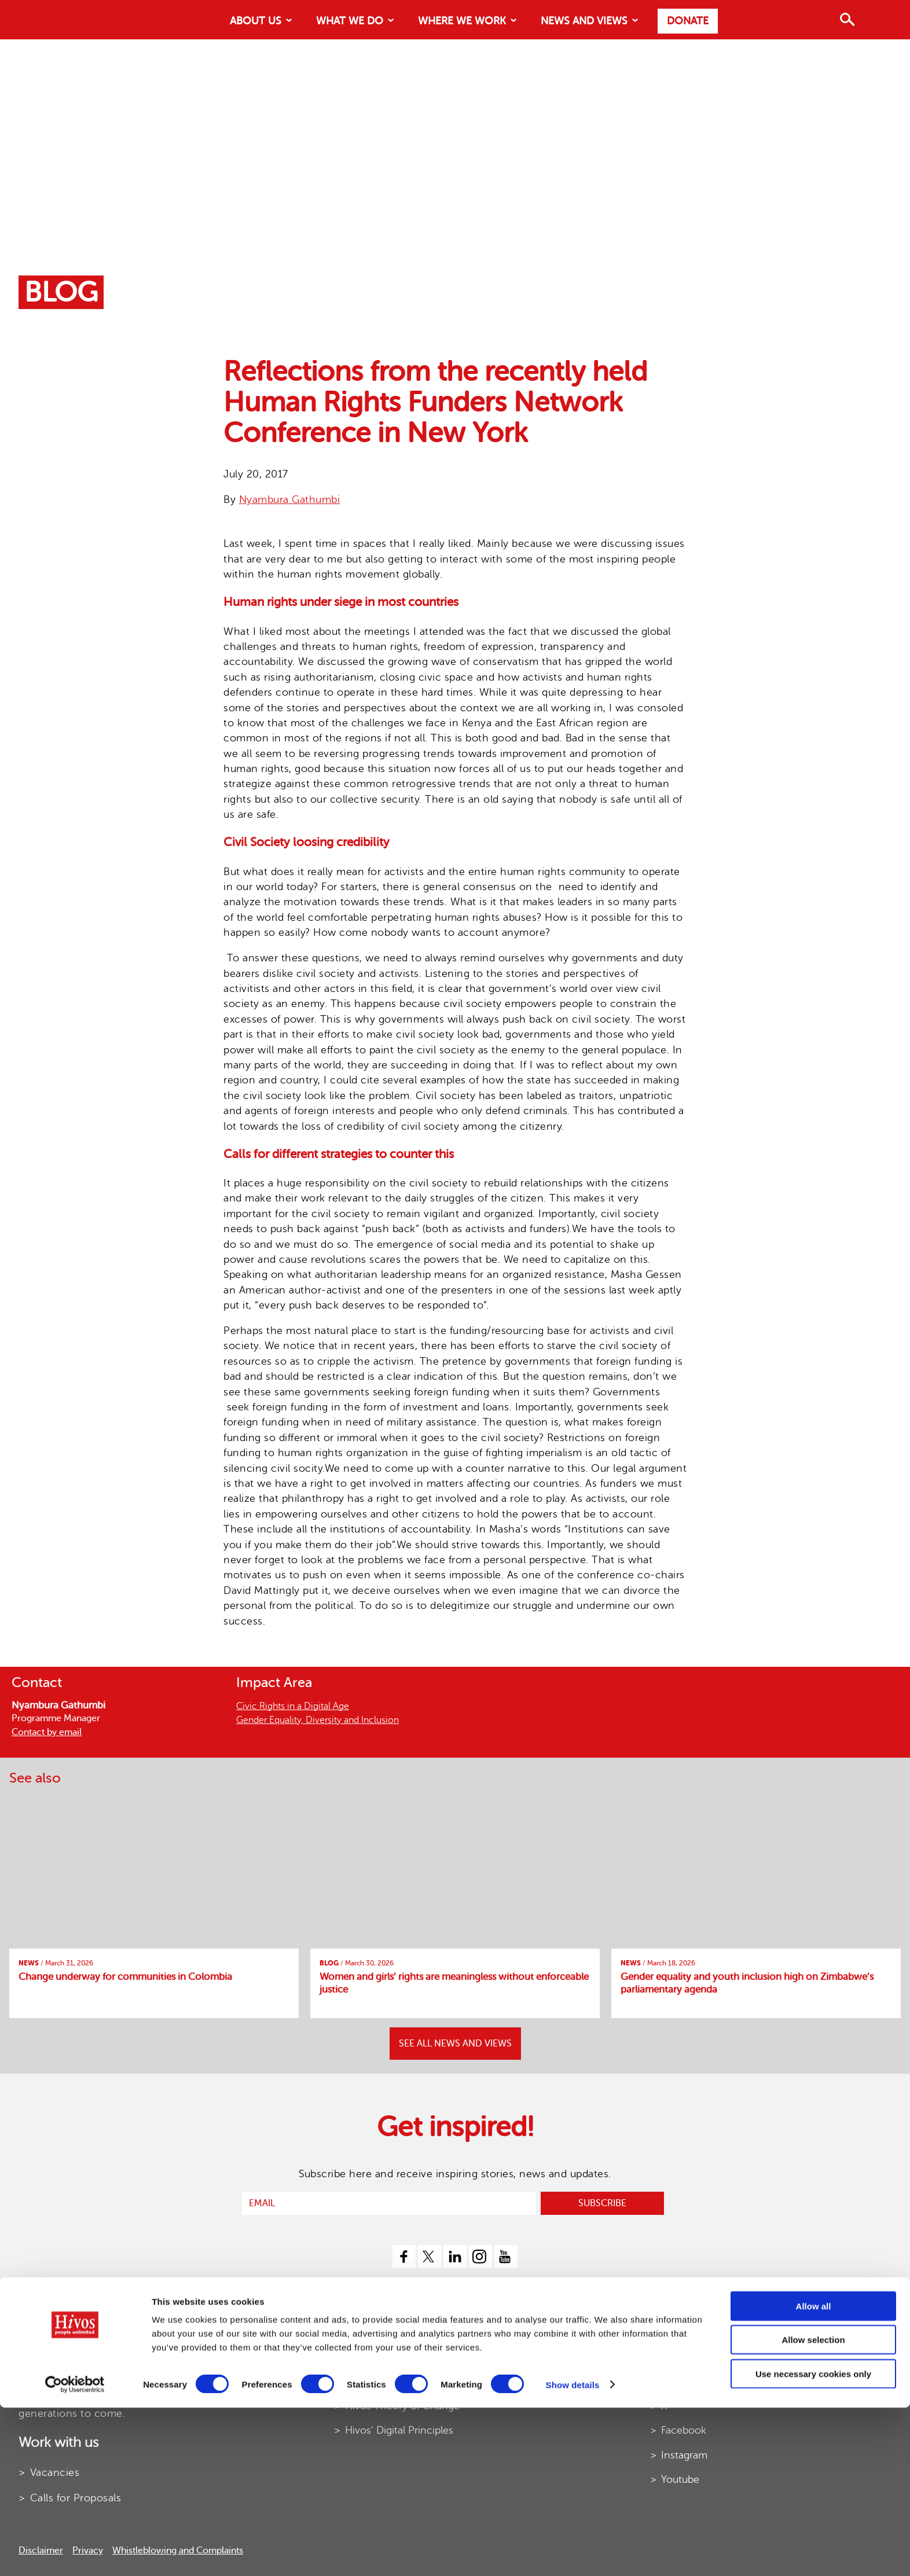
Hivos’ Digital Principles (399, 2430)
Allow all (813, 2474)
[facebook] (404, 2256)
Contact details (696, 2356)
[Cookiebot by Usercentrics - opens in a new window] (75, 2553)
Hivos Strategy (378, 2381)
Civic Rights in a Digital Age (292, 1706)
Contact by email (47, 1732)
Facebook (683, 2430)
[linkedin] (455, 2256)
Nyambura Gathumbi (289, 499)
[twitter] (429, 2256)
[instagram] (480, 2256)
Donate (688, 21)
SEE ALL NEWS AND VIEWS (455, 2043)
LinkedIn (681, 2381)
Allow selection (813, 2508)
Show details (573, 2553)
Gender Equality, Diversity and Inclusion (317, 1720)
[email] (389, 2203)
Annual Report (378, 2356)
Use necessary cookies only (813, 2542)
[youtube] (506, 2256)
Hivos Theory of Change (402, 2406)
